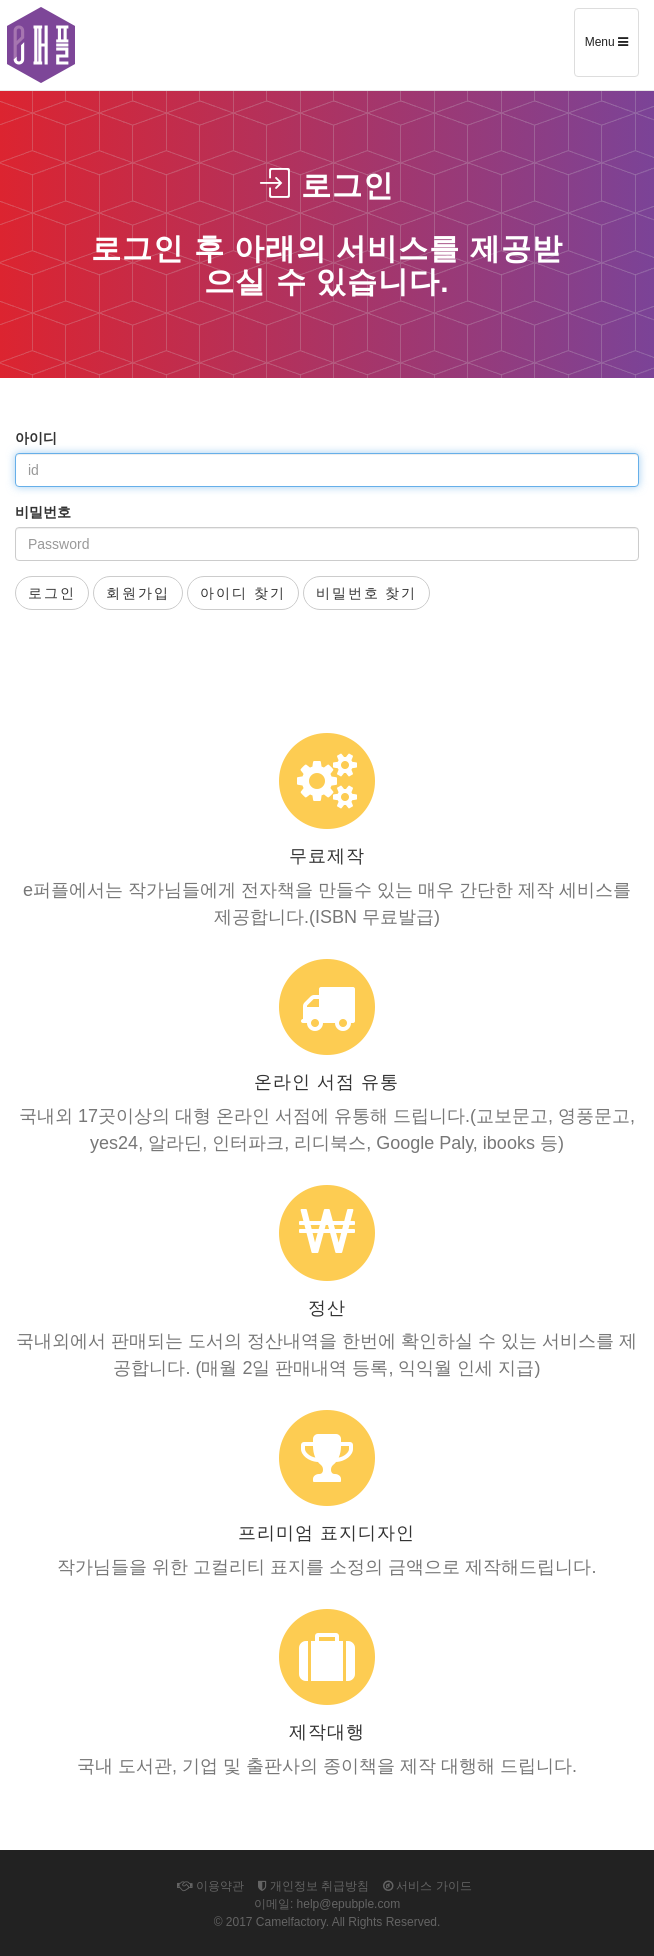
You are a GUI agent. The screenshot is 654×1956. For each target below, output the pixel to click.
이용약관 (210, 1886)
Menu (611, 49)
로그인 (52, 593)
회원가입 (138, 593)
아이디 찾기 (243, 593)
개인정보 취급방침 (314, 1886)
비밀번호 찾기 (367, 593)
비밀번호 (43, 512)
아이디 (36, 438)
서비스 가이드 (427, 1886)
